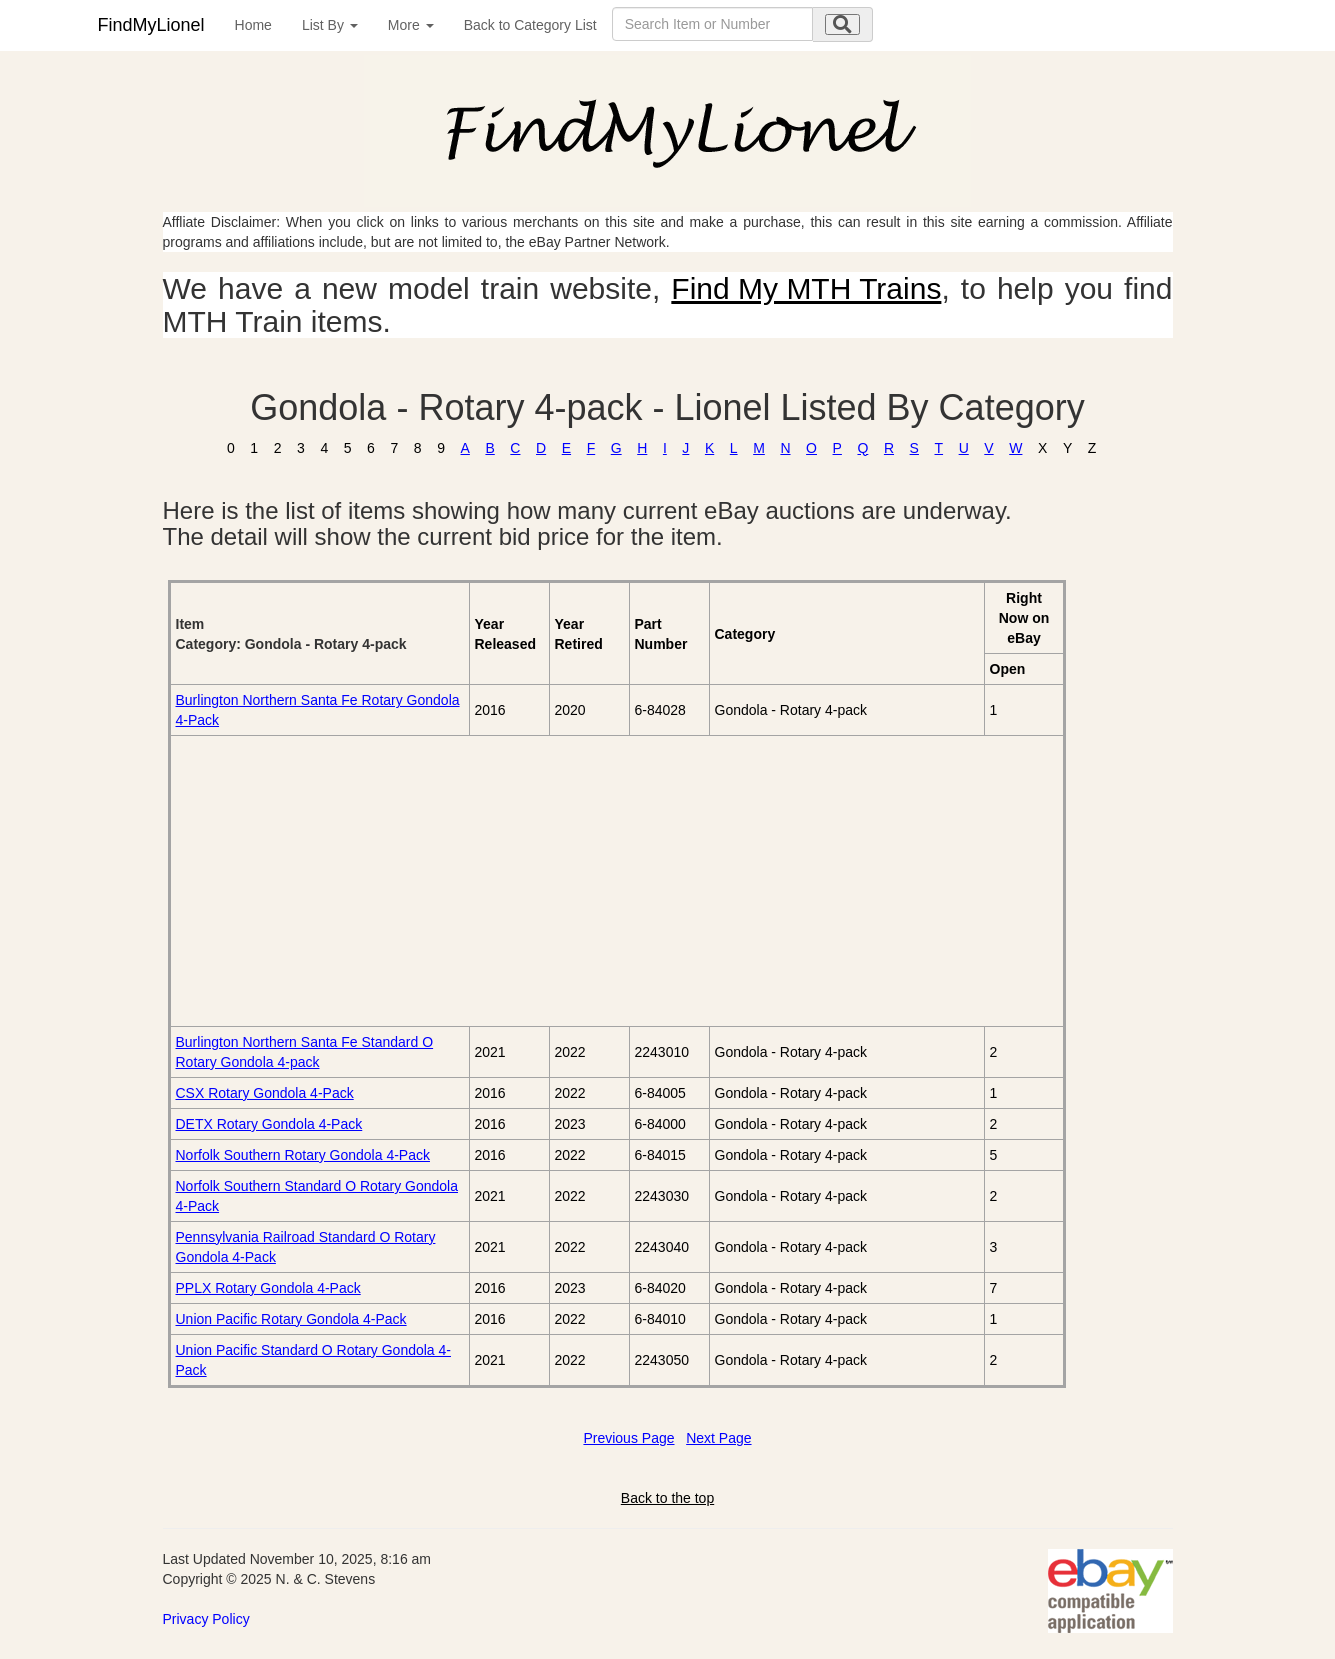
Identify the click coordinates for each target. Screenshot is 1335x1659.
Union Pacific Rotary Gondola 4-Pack (291, 1319)
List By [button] (330, 25)
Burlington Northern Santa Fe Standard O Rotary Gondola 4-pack (305, 1052)
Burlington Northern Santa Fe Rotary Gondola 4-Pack (318, 710)
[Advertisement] (400, 881)
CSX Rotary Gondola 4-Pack (265, 1093)
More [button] (411, 25)
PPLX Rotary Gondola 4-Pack (268, 1288)
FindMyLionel (151, 25)
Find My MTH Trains (806, 288)
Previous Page (628, 1438)
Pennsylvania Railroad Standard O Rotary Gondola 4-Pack (306, 1247)
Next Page (718, 1438)
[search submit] (842, 24)
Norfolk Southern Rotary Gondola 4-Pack (303, 1155)
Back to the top (667, 1498)
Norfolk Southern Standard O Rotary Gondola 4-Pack (317, 1196)
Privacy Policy (206, 1619)
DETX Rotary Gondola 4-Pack (269, 1124)
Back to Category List (530, 25)
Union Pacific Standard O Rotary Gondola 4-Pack (313, 1360)
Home (253, 25)
